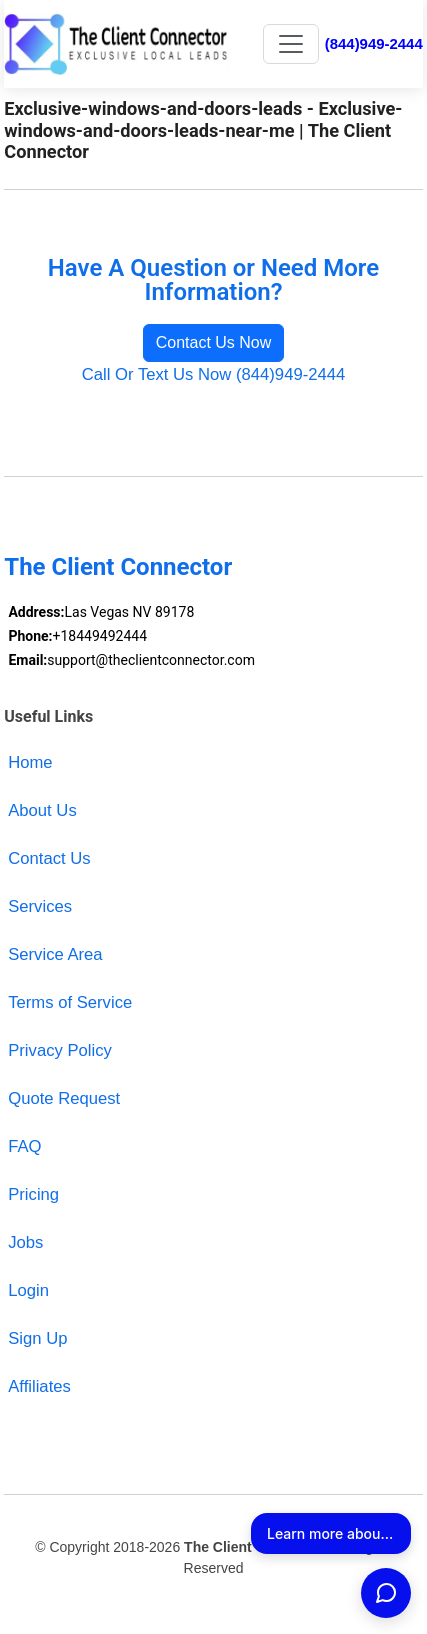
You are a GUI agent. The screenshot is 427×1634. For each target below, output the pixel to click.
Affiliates (39, 1386)
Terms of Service (70, 1002)
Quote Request (64, 1098)
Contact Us (49, 858)
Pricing (33, 1194)
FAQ (24, 1146)
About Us (42, 810)
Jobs (25, 1242)
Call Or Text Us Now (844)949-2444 (214, 374)
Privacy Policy (60, 1050)
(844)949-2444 (374, 43)
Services (40, 906)
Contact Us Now (214, 342)
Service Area (55, 954)
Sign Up (37, 1338)
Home (30, 762)
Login (28, 1290)
